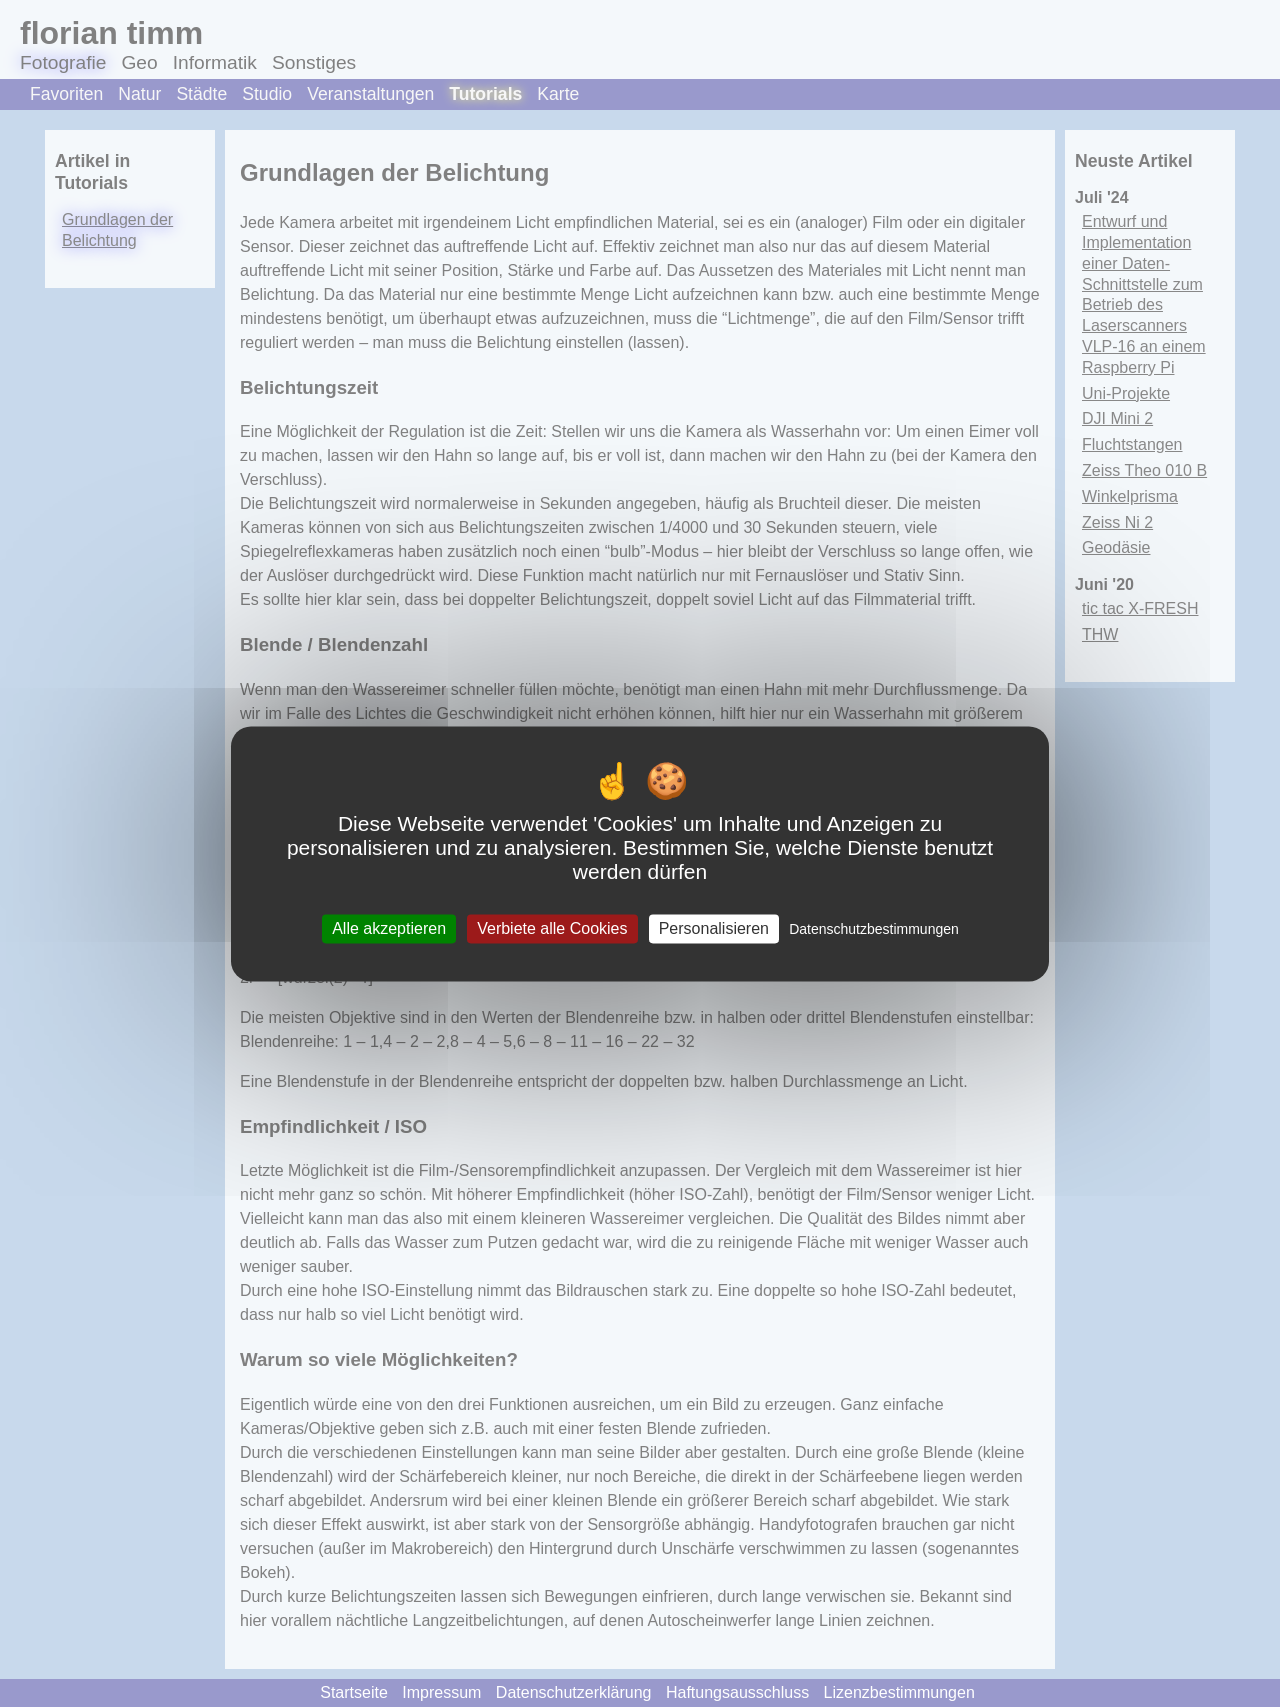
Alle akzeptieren (389, 928)
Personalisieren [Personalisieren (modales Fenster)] (714, 928)
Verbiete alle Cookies (552, 928)
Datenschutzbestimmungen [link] (874, 929)
